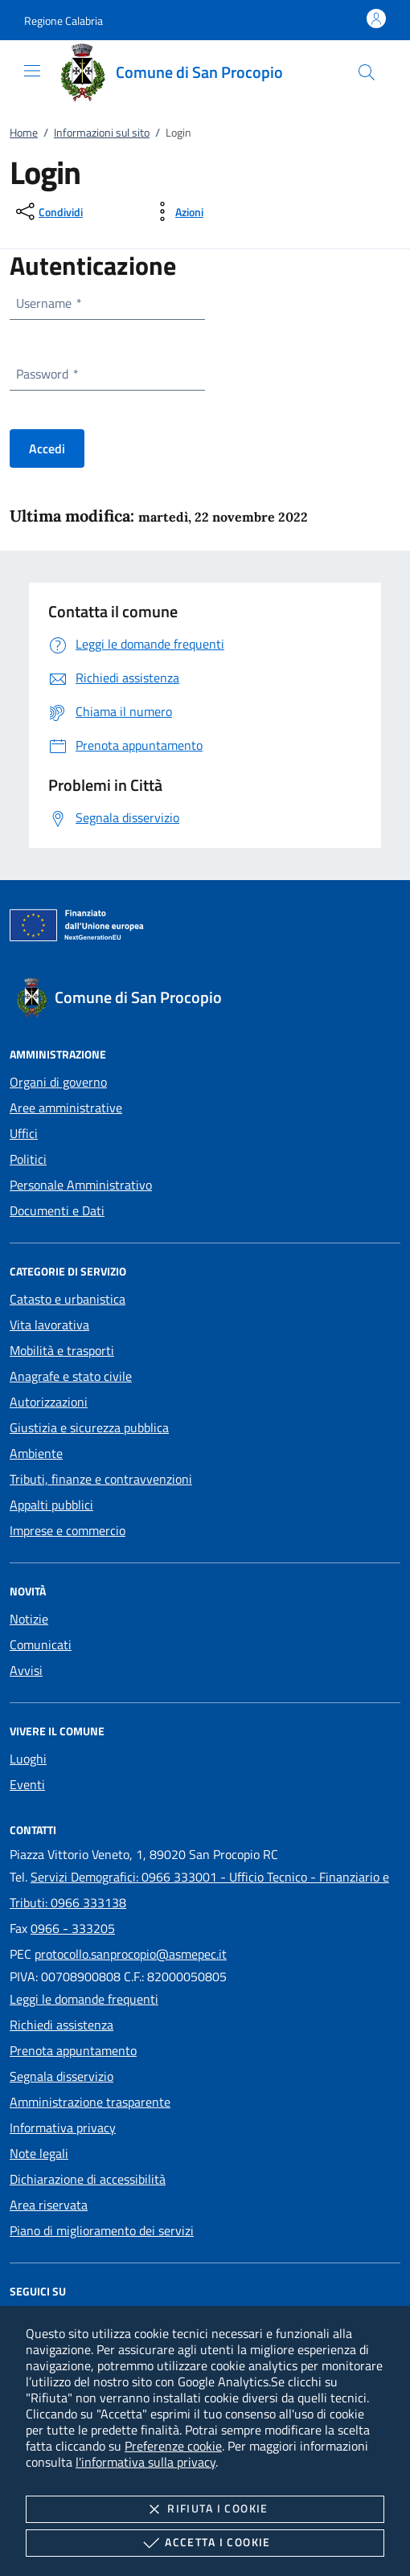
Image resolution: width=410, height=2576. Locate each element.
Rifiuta (204, 2509)
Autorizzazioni (49, 1401)
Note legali (39, 2153)
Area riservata (49, 2204)
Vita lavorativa (49, 1324)
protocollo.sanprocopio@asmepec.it (131, 1954)
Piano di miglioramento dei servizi (102, 2230)
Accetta (204, 2543)
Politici (28, 1159)
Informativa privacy (63, 2127)
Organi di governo (58, 1081)
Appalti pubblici (51, 1504)
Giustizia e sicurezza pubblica (89, 1427)
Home (24, 132)
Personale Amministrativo (81, 1184)
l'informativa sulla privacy (145, 2462)
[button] (63, 20)
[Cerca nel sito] (366, 72)
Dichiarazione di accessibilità (88, 2179)
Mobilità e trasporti (62, 1350)
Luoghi (28, 1758)
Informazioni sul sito (102, 132)
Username (48, 303)
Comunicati (41, 1644)
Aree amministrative (66, 1107)
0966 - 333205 (73, 1928)
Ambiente (36, 1453)
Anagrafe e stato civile (71, 1376)
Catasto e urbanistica (67, 1298)
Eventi (27, 1784)
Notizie (29, 1618)
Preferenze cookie (173, 2445)
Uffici (24, 1133)
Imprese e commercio (67, 1530)
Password (46, 373)
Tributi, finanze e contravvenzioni (101, 1479)
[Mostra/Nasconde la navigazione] (32, 70)
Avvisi (26, 1670)
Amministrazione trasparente (90, 2101)
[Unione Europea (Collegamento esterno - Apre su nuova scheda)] (205, 928)
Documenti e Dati (57, 1210)
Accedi (47, 448)
